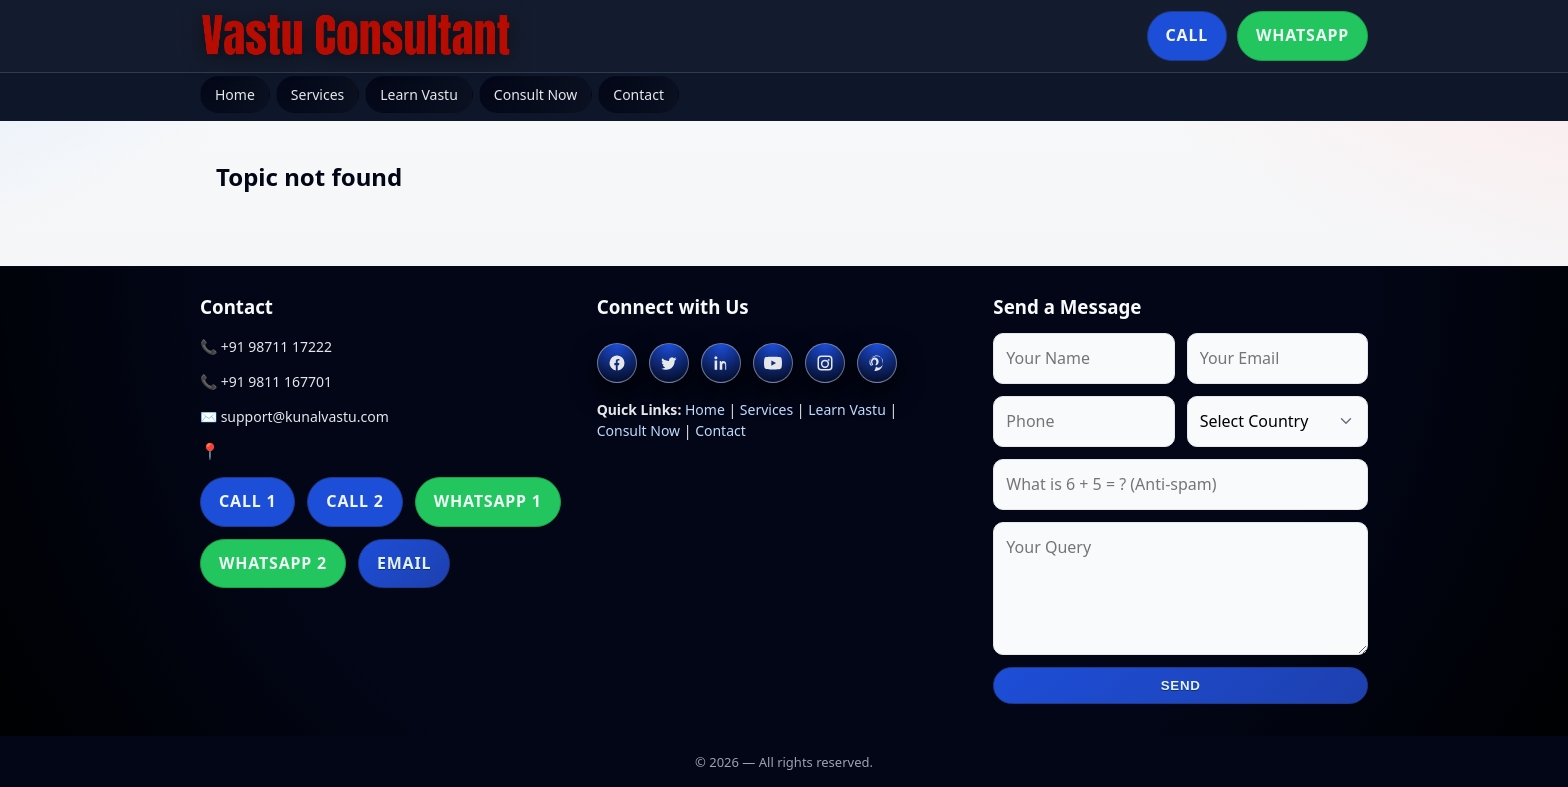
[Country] (1277, 421)
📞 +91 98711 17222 (266, 346)
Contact (638, 94)
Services (317, 94)
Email (404, 563)
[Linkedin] (721, 363)
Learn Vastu (419, 94)
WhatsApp (1302, 35)
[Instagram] (825, 363)
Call (1187, 35)
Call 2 (354, 501)
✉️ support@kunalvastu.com (294, 416)
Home (235, 94)
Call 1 (247, 501)
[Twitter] (669, 363)
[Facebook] (617, 363)
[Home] (356, 36)
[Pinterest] (877, 363)
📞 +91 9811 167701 (266, 381)
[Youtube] (773, 363)
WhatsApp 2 (273, 563)
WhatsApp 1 (488, 501)
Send (1181, 685)
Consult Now (535, 94)
